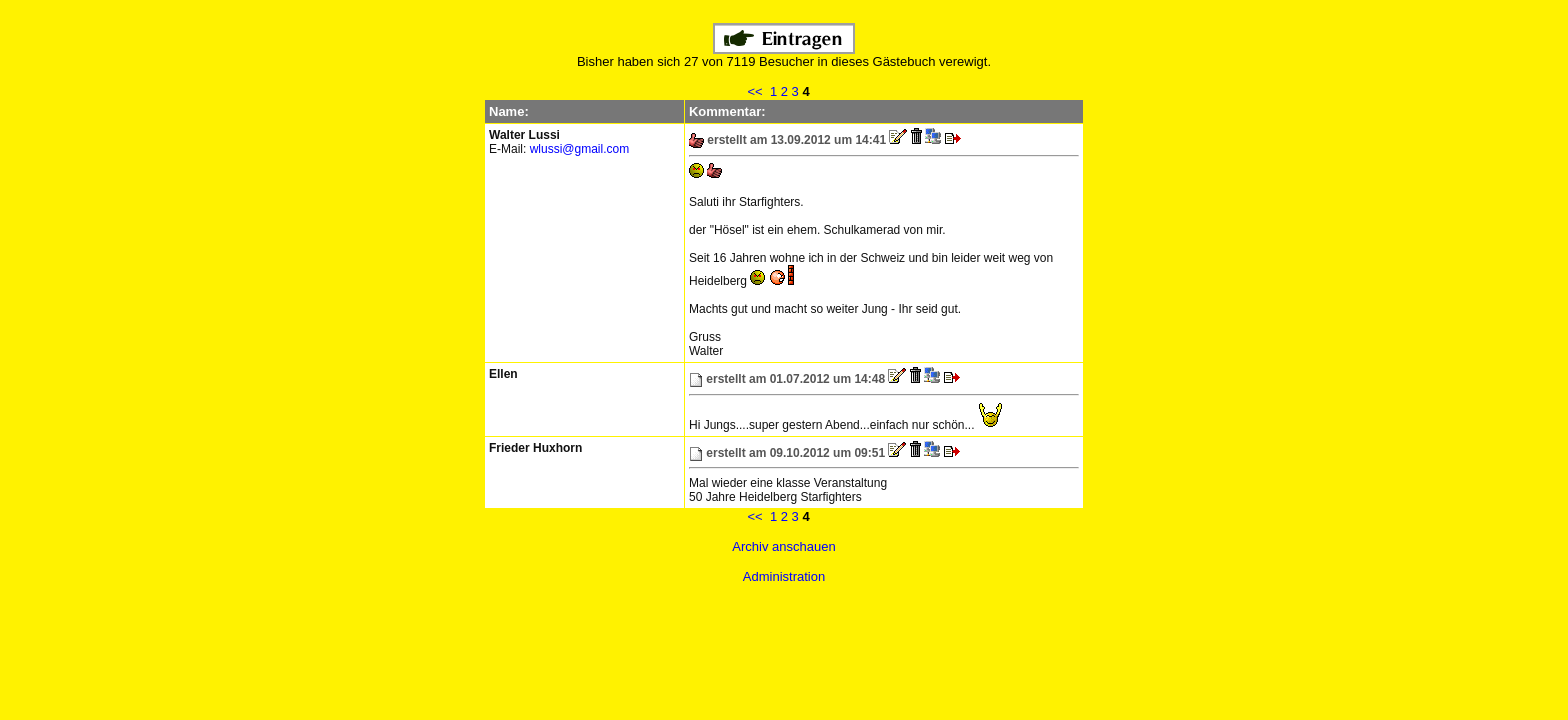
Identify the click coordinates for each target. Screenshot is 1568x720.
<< (754, 91)
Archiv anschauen (783, 546)
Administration (784, 576)
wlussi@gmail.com (580, 149)
